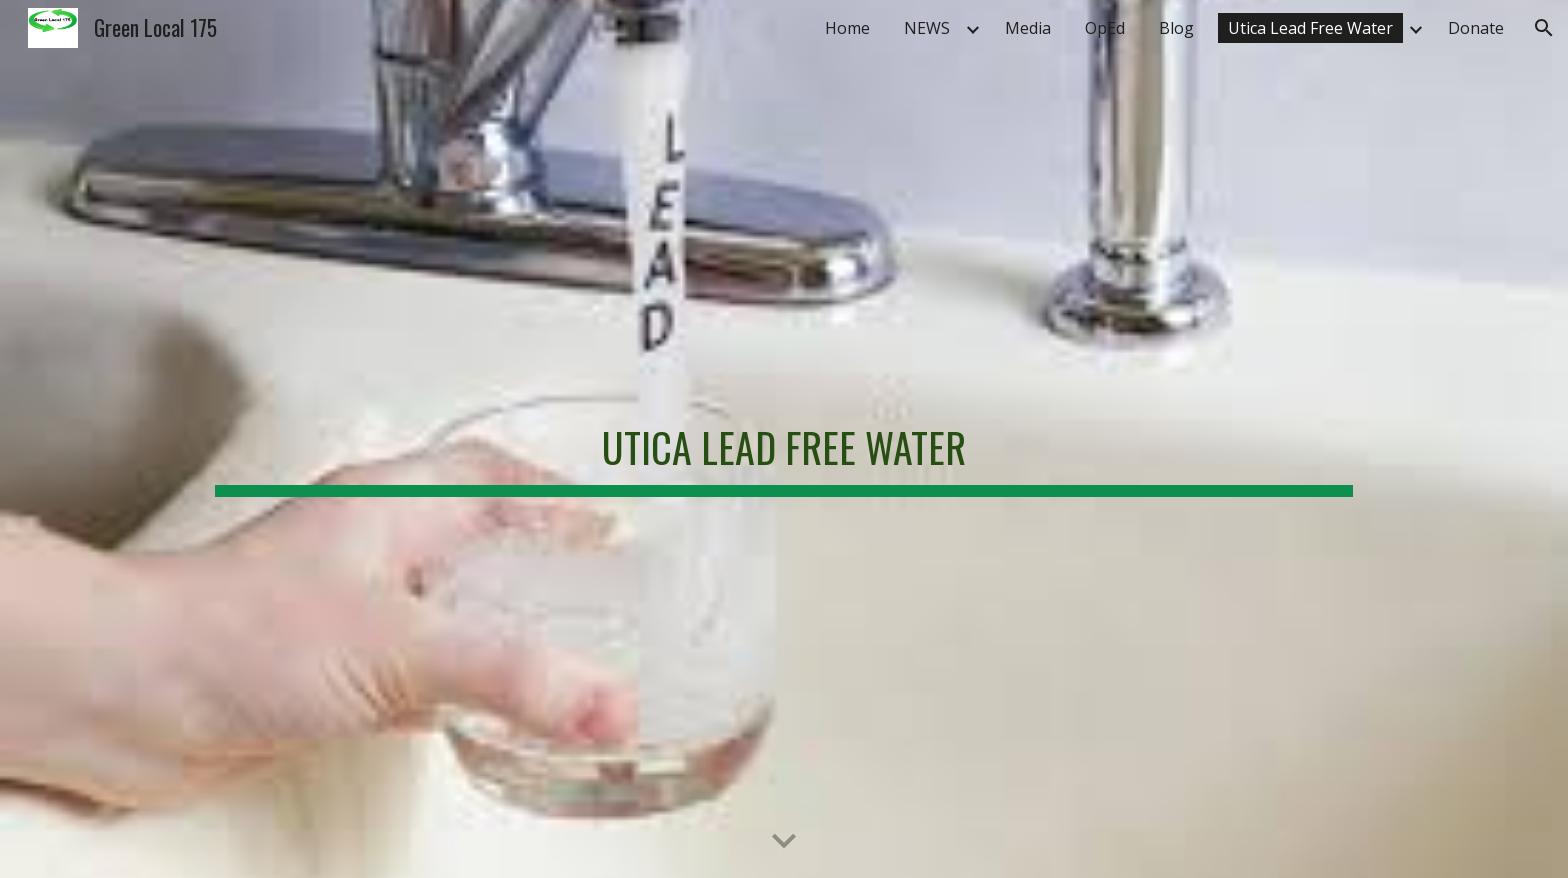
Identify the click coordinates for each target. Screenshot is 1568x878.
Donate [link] (1476, 28)
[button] (1544, 28)
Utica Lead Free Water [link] (1310, 28)
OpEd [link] (1105, 28)
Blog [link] (1176, 28)
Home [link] (847, 28)
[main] (784, 439)
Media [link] (1028, 28)
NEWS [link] (927, 28)
